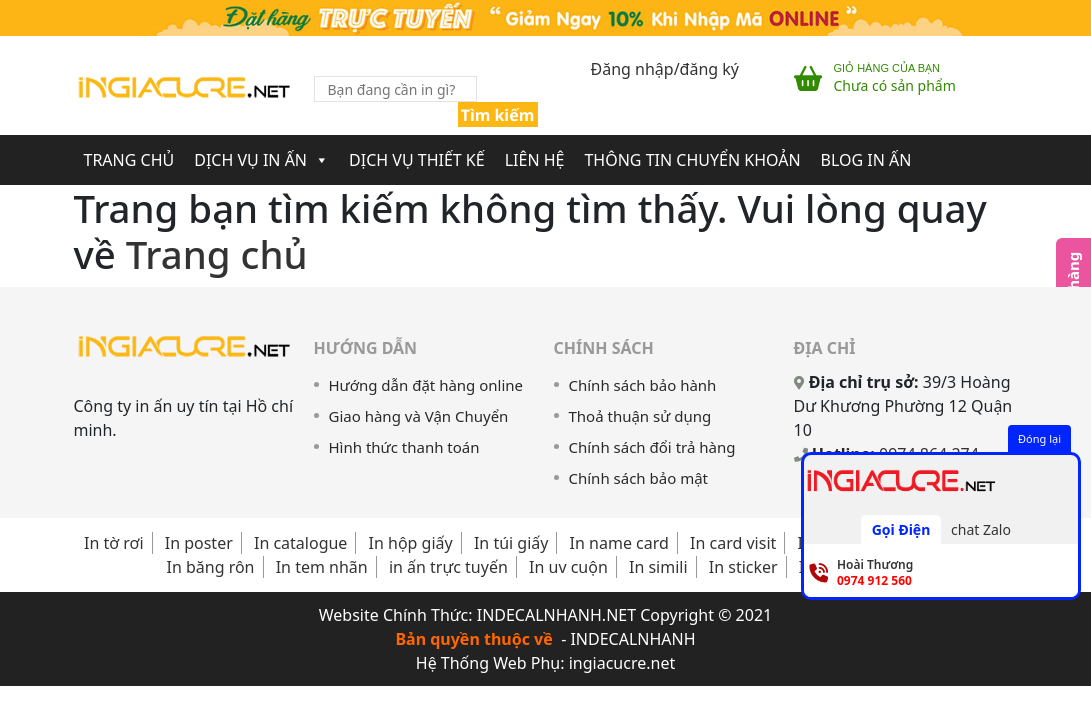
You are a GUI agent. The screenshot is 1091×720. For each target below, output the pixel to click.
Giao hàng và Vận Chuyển (419, 416)
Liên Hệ (535, 160)
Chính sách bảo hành (643, 385)
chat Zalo (981, 529)
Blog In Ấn (866, 160)
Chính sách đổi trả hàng (652, 447)
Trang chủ (217, 254)
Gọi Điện (901, 529)
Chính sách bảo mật (639, 478)
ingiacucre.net (622, 663)
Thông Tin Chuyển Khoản (692, 160)
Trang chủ (129, 160)
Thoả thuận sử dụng (640, 416)
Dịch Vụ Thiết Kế (417, 160)
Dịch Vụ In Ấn (261, 160)
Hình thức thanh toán (404, 447)
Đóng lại (1039, 438)
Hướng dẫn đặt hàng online (426, 385)
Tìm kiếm (498, 115)
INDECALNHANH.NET (556, 615)
